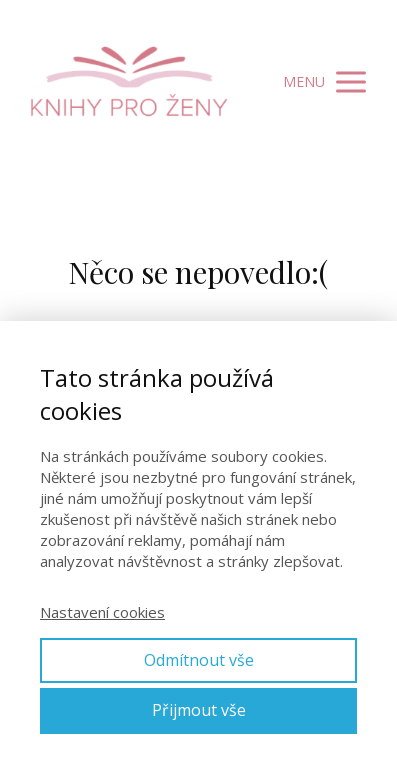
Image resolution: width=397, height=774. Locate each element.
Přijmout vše (199, 710)
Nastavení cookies (102, 612)
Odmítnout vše (199, 660)
